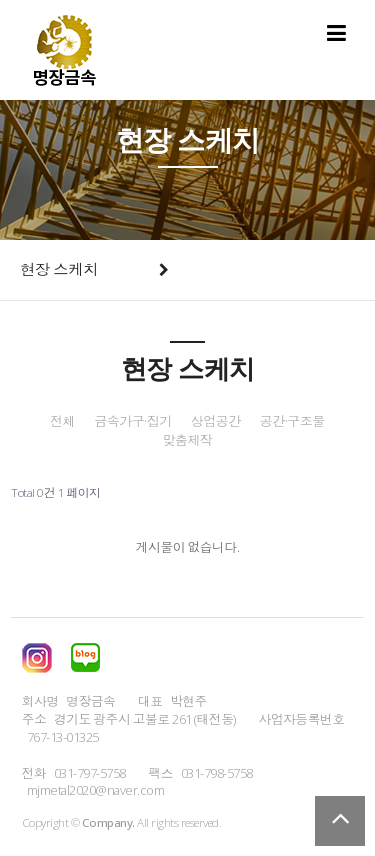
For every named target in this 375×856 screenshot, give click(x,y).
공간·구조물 (292, 421)
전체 (62, 421)
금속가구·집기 (133, 421)
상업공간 (216, 421)
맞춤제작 (188, 440)
